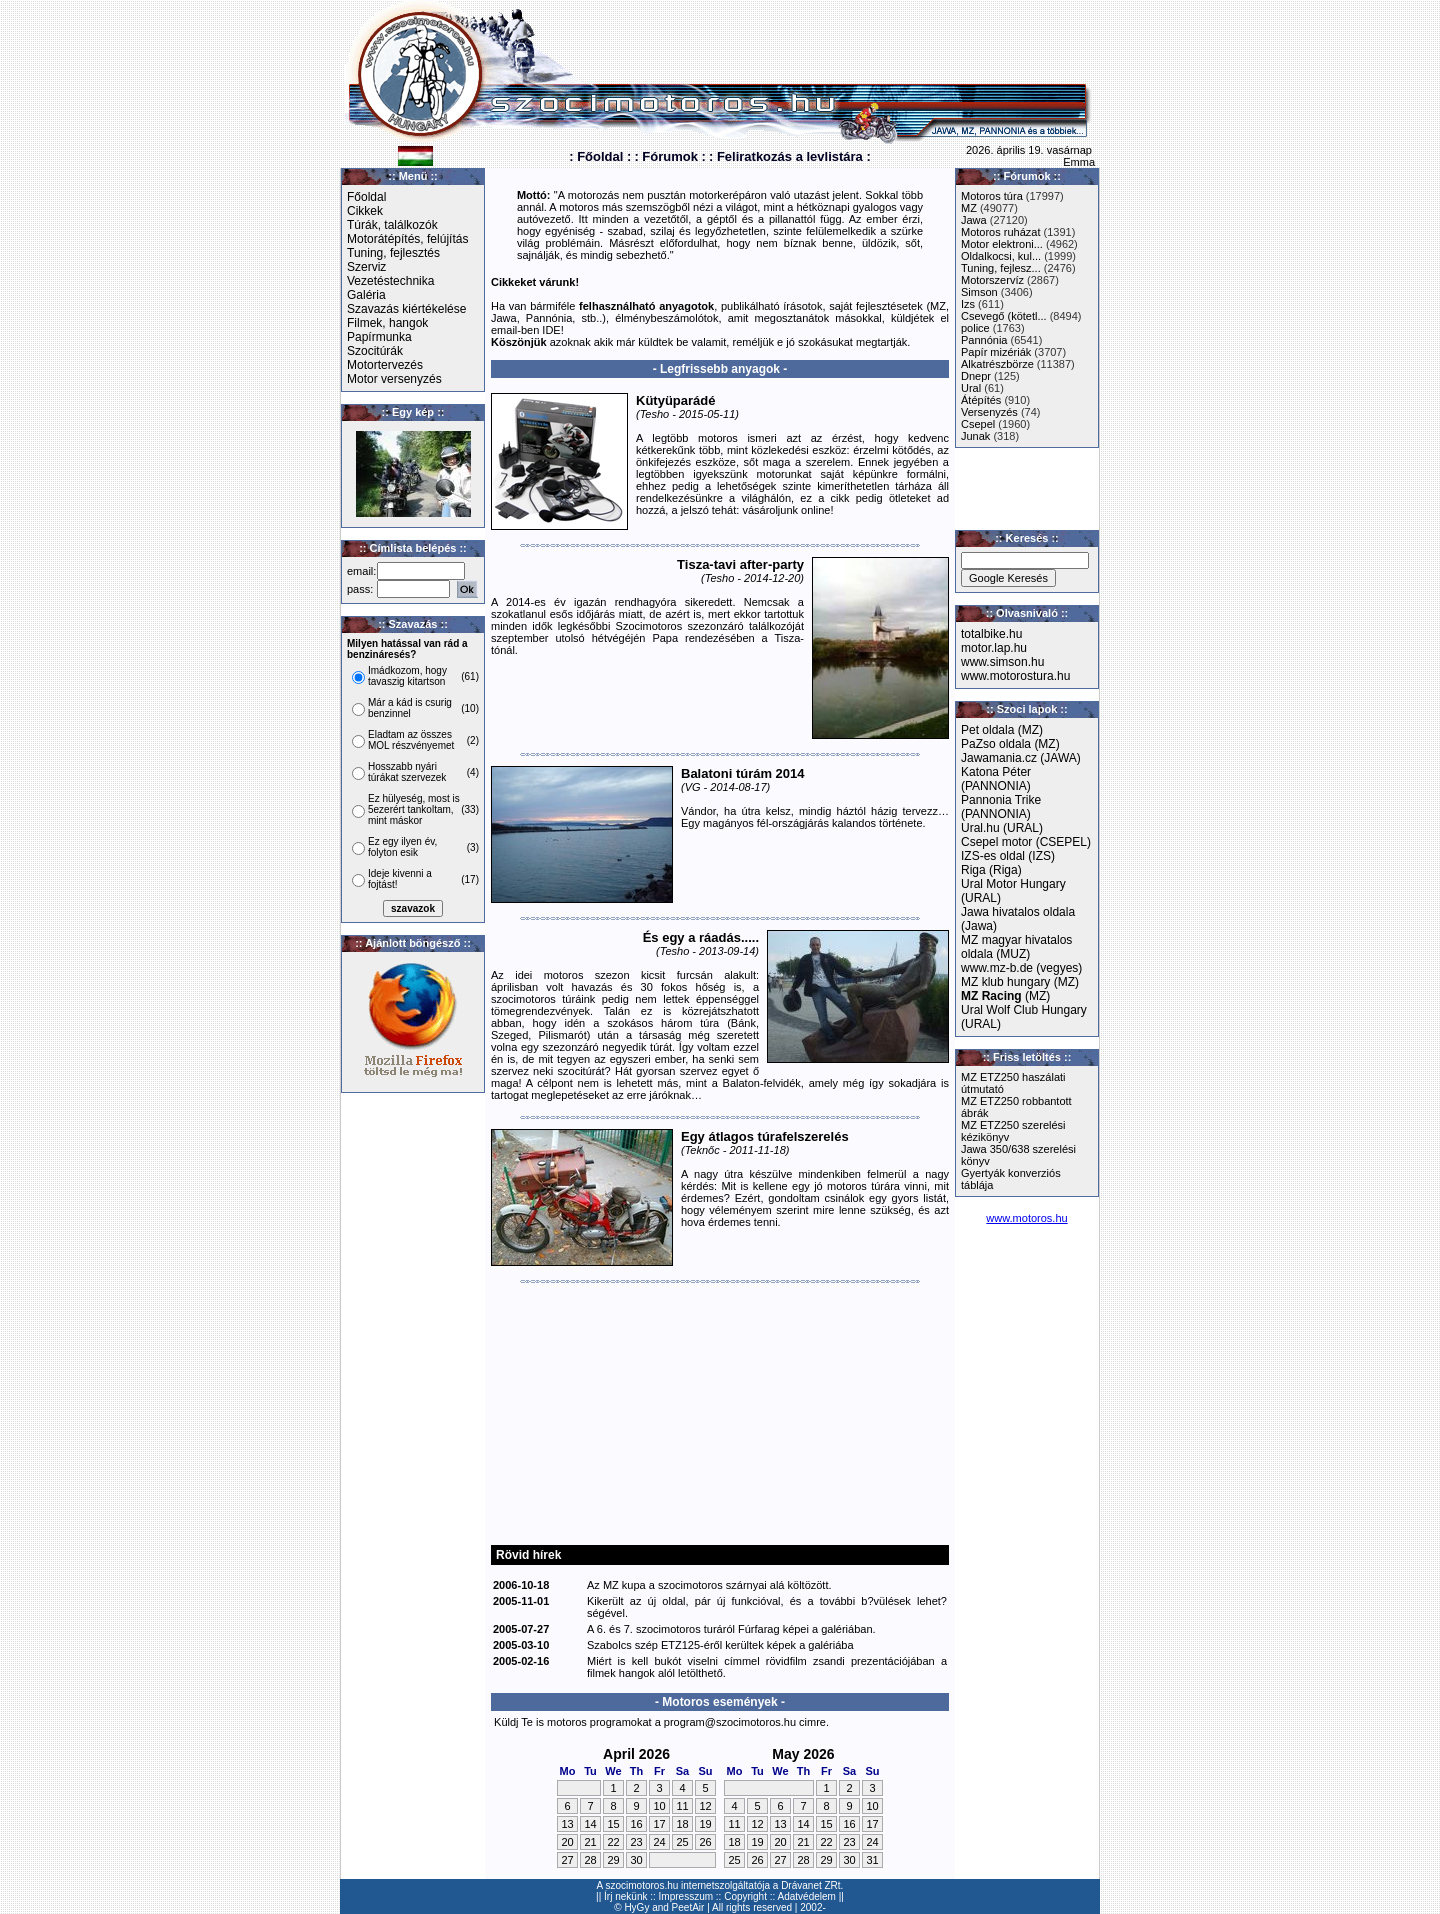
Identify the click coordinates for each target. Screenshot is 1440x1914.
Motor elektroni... (1002, 244)
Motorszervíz (992, 280)
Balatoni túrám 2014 (743, 773)
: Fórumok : (670, 156)
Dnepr (976, 376)
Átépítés (981, 400)
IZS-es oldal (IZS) (1008, 856)
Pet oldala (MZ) (1002, 730)
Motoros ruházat (1000, 232)
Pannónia (984, 340)
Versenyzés (989, 412)
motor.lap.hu (994, 648)
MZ (969, 208)
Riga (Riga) (991, 870)
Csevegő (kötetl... (1004, 316)
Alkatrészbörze (997, 364)
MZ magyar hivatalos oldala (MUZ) (1016, 947)
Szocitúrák (375, 351)
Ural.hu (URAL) (1002, 828)
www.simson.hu (1002, 662)
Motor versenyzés (394, 379)
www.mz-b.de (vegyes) (1021, 968)
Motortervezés (385, 365)
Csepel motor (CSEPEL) (1026, 842)
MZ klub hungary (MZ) (1020, 982)
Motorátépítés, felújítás (407, 239)
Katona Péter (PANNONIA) (996, 779)
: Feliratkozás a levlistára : (790, 156)
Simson (979, 292)
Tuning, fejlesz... (1001, 268)
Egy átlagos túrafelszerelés (765, 1136)
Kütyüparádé (675, 400)
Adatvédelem (807, 1896)
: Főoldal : (600, 156)
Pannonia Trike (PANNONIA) (1001, 807)
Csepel (978, 424)
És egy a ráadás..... (701, 937)
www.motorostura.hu (1015, 676)
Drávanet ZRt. (812, 1885)
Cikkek (365, 211)
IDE (551, 330)
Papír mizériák (996, 352)
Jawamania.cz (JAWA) (1021, 758)
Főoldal (366, 197)
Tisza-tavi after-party (740, 564)
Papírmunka (379, 337)
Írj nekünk (625, 1896)
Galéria (366, 295)
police (975, 328)
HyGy (636, 1907)
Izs (968, 304)
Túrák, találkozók (392, 225)
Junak (975, 436)
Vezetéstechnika (390, 281)
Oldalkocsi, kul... (1001, 256)
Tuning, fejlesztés (393, 253)
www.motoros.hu (1026, 1218)
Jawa (974, 220)
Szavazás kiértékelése (406, 309)
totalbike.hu (991, 634)
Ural (971, 388)
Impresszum (686, 1896)
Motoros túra (992, 196)
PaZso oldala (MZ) (1010, 744)
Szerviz (366, 267)
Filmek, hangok (387, 323)
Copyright (745, 1896)
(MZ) (1005, 996)
